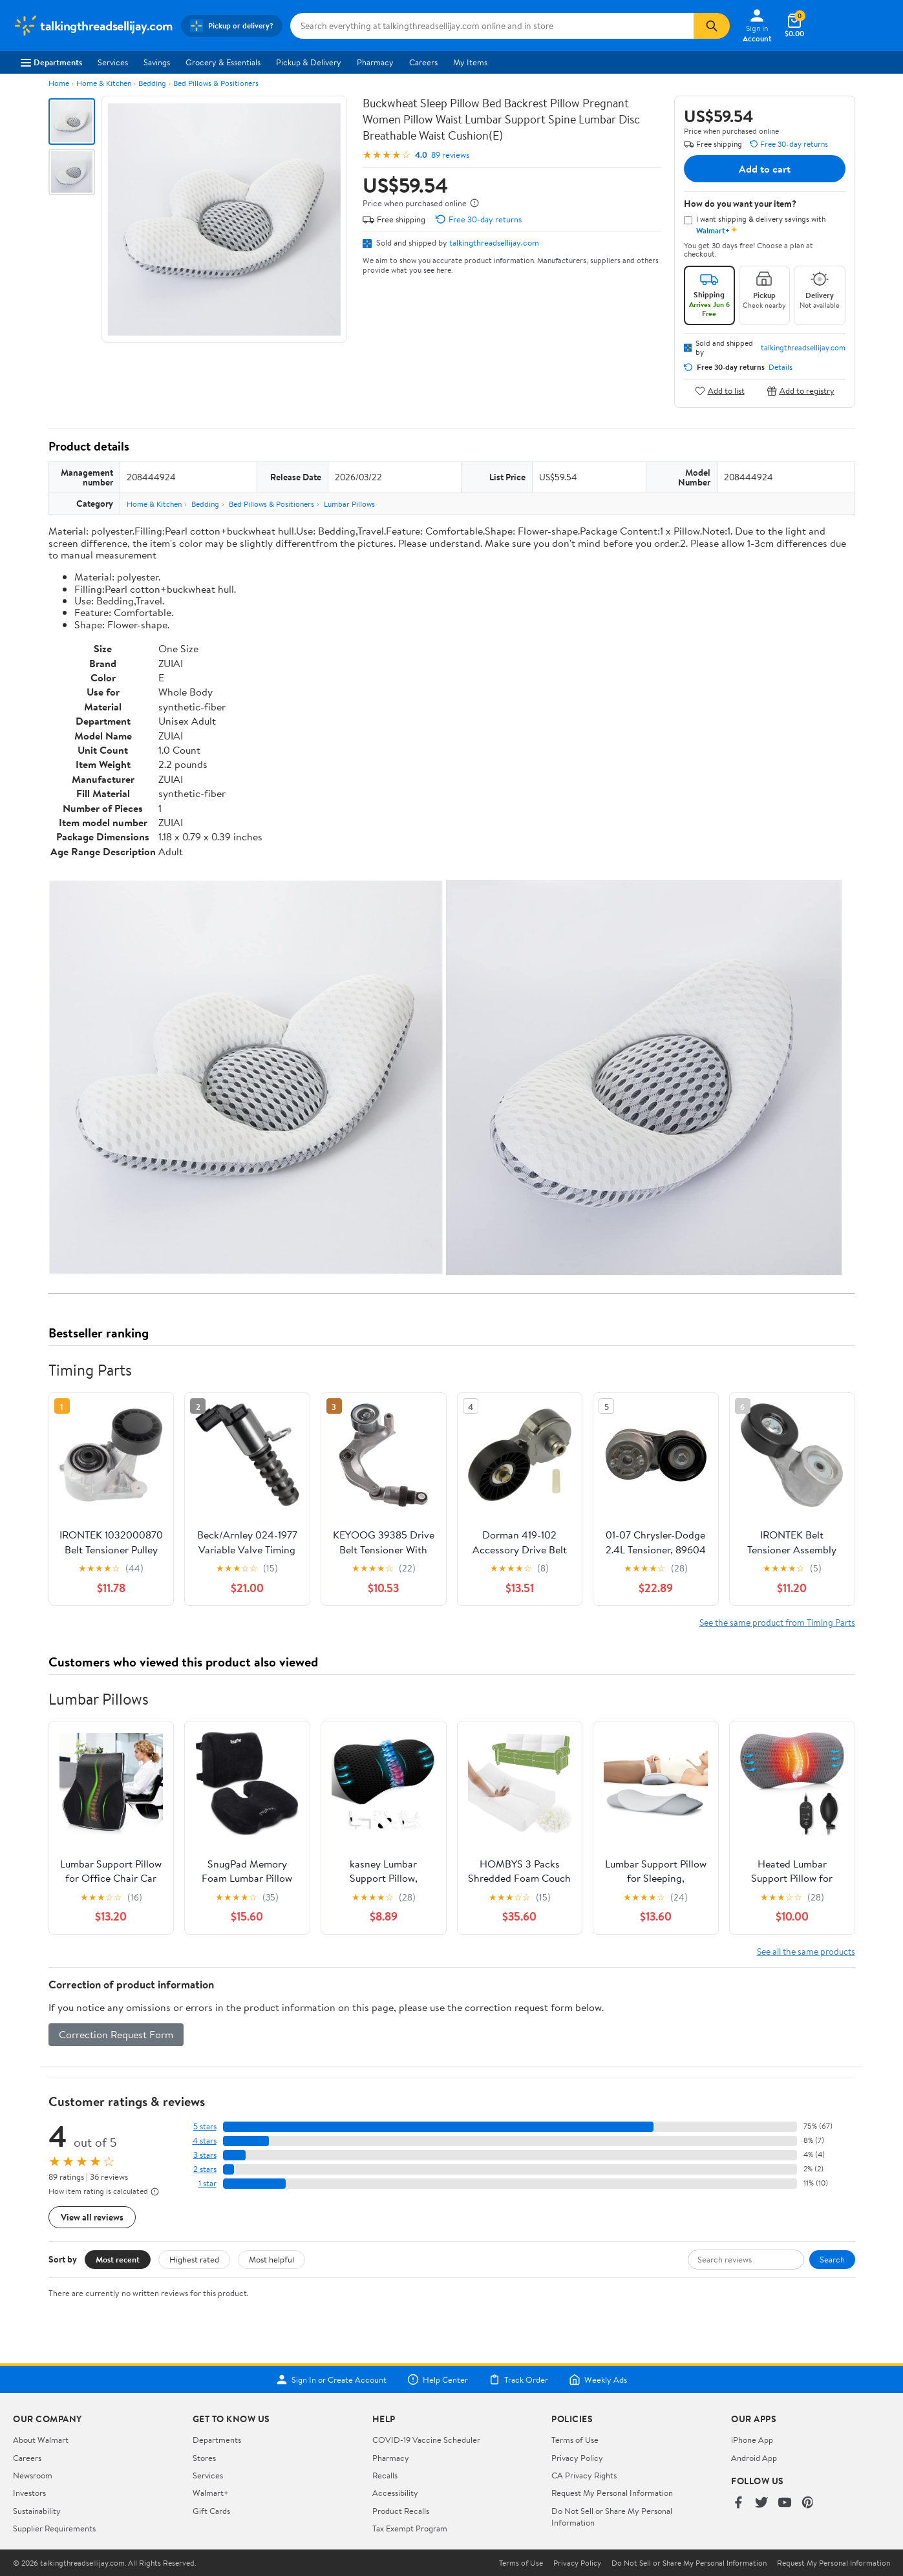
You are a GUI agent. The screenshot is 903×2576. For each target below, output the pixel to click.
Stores (204, 2458)
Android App (754, 2458)
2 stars (205, 2169)
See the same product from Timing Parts (777, 1622)
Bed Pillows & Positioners (216, 83)
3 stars (205, 2155)
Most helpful (271, 2259)
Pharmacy (375, 62)
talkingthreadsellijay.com (494, 242)
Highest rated (194, 2259)
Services (113, 62)
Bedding (152, 83)
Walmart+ (211, 2492)
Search (832, 2259)
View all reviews (92, 2217)
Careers (423, 62)
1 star (207, 2183)
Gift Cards (211, 2511)
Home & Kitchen (103, 83)
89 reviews (450, 155)
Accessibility (395, 2492)
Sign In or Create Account (331, 2379)
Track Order (518, 2379)
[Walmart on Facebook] (738, 2503)
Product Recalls (400, 2511)
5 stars (205, 2126)
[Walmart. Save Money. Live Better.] (93, 25)
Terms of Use (575, 2439)
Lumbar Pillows (349, 503)
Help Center (437, 2379)
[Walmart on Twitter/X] (761, 2503)
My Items (470, 62)
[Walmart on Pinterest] (808, 2503)
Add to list (720, 390)
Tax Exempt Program (409, 2528)
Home (58, 83)
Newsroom (32, 2475)
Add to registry (800, 390)
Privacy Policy (577, 2458)
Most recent (118, 2259)
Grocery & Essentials (223, 62)
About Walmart (41, 2439)
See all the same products (806, 1951)
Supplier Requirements (54, 2528)
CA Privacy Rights (584, 2475)
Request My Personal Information (612, 2492)
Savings (156, 62)
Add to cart (765, 169)
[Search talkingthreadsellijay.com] (492, 26)
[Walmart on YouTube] (785, 2503)
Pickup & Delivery (308, 62)
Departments (51, 62)
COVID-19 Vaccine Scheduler (426, 2439)
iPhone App (752, 2439)
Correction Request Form (116, 2034)
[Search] (712, 26)
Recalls (385, 2475)
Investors (29, 2492)
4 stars (205, 2140)
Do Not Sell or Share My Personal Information (689, 2563)
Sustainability (37, 2511)
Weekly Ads (598, 2379)
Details (780, 367)
